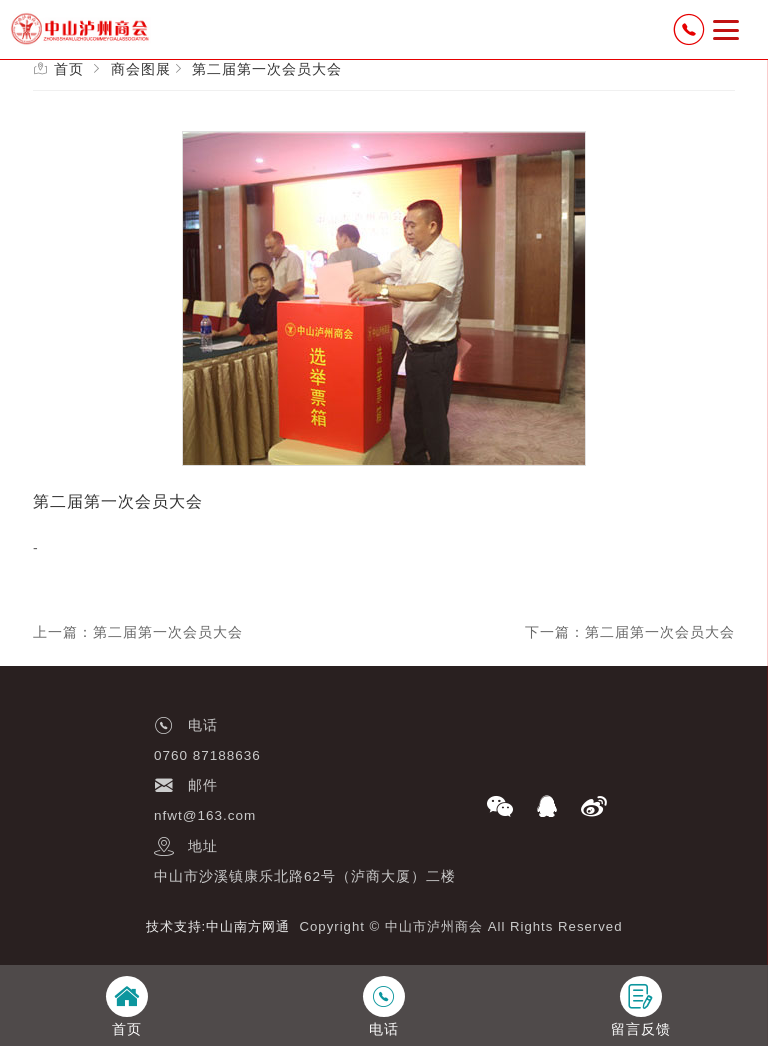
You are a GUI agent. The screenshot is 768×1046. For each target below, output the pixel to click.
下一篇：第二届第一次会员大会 (630, 632)
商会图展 (141, 69)
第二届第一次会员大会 (267, 69)
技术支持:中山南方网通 (218, 926)
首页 (69, 69)
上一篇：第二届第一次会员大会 (138, 632)
